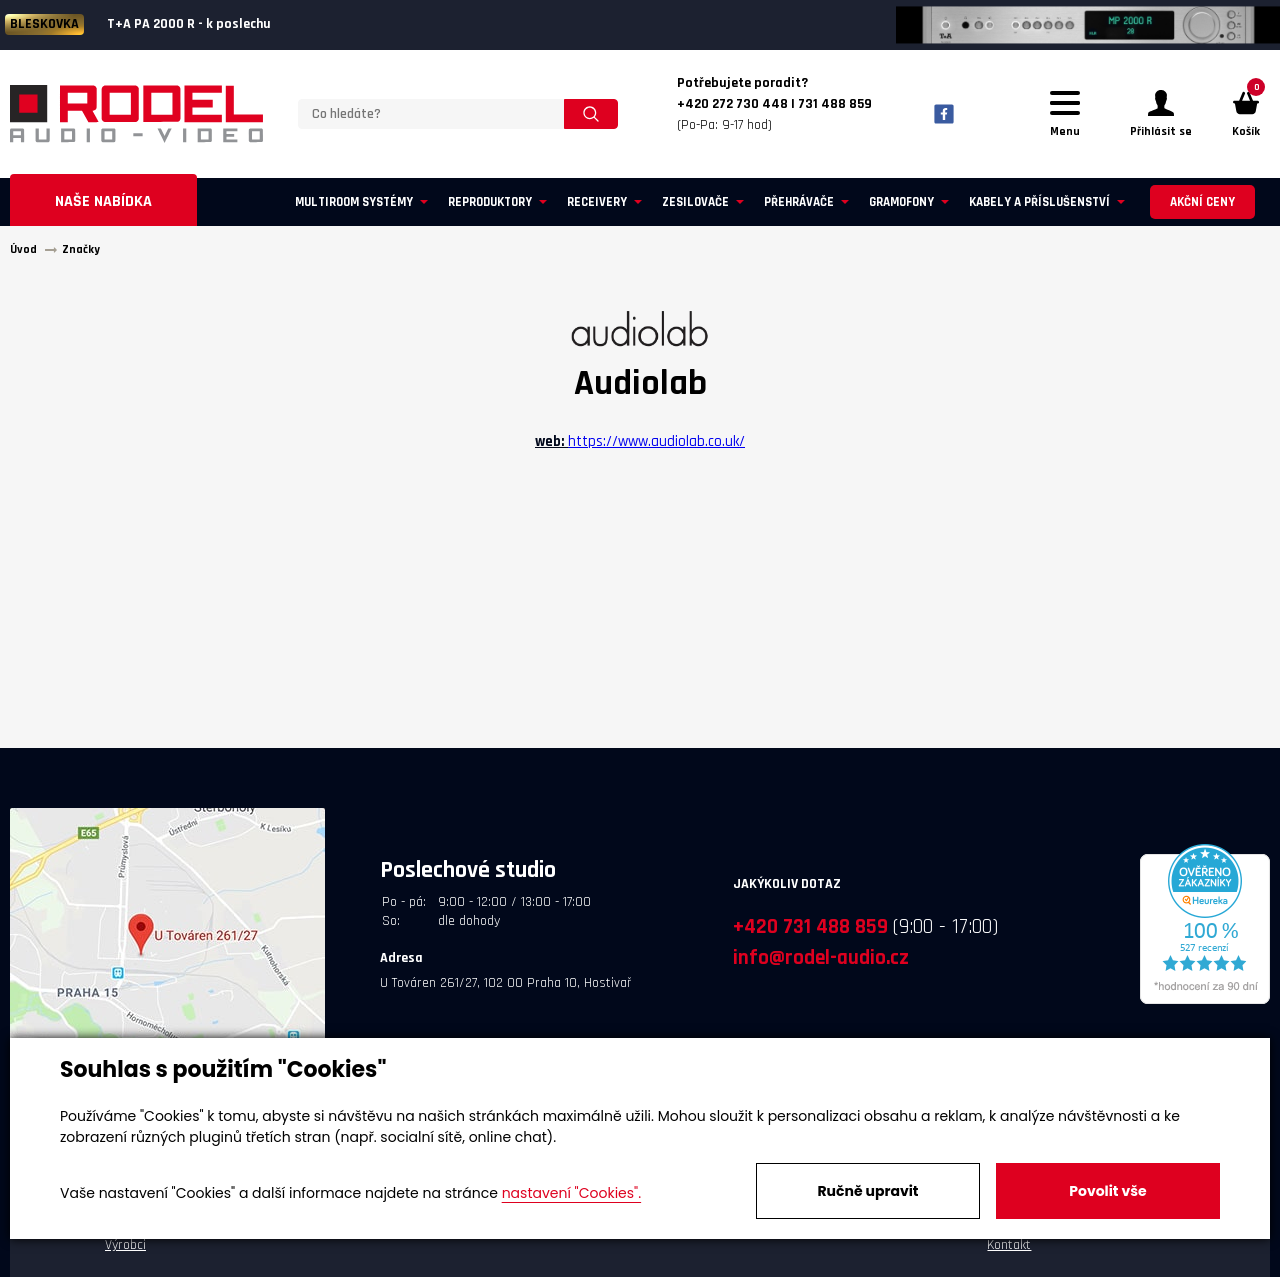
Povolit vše (1107, 1191)
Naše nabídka (103, 201)
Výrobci (125, 1245)
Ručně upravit (867, 1191)
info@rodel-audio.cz (821, 957)
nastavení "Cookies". (571, 1193)
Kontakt (1009, 1245)
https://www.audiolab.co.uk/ (656, 441)
